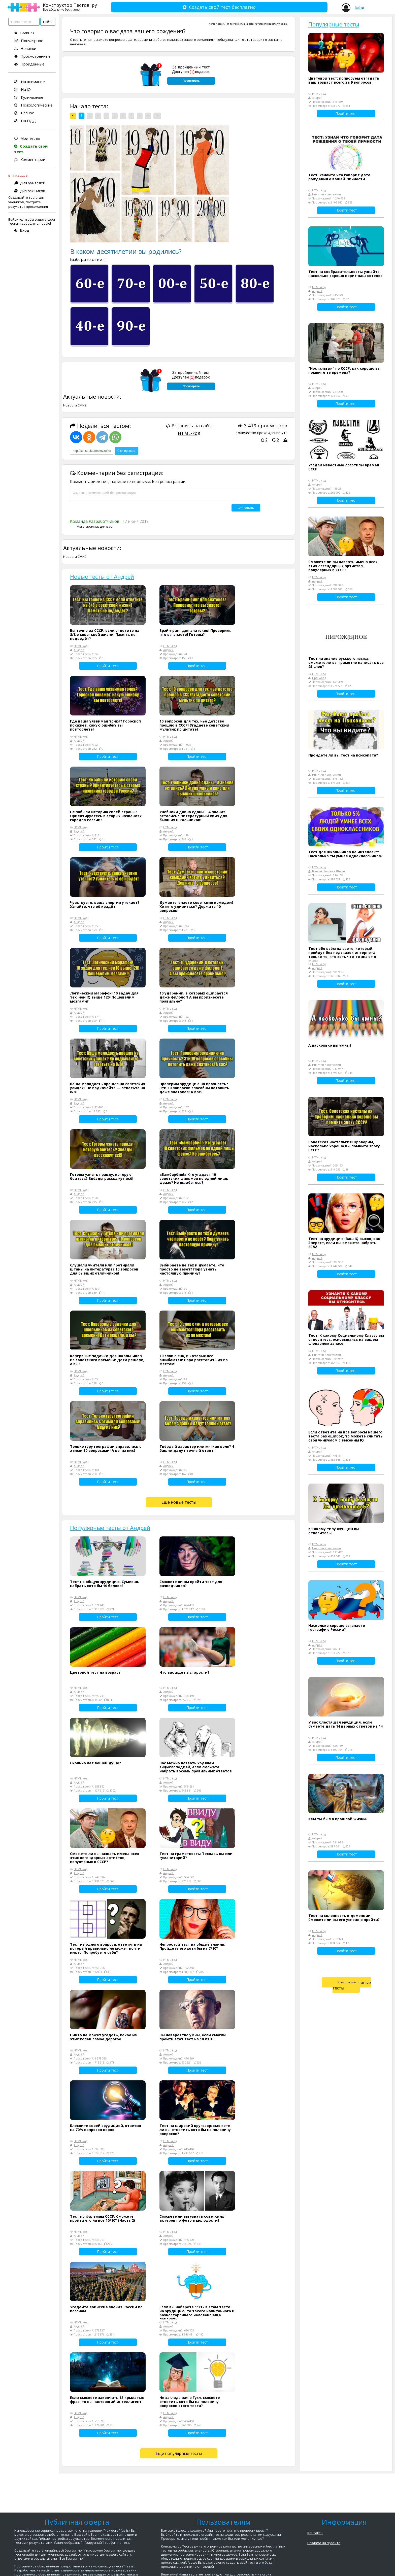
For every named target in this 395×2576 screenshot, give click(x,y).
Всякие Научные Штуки (328, 871)
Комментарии (29, 159)
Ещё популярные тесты (179, 2453)
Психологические (33, 105)
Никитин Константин (326, 194)
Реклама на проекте (323, 2542)
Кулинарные (28, 97)
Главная (24, 32)
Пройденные (29, 63)
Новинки (25, 48)
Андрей (220, 23)
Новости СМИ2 (74, 405)
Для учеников (29, 190)
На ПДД (25, 120)
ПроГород (319, 678)
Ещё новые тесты (178, 1502)
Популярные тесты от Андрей (110, 1527)
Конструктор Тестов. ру (70, 6)
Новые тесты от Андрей (102, 576)
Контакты (315, 2532)
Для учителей (29, 182)
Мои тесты (27, 138)
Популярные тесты (333, 24)
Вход (21, 230)
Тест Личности (245, 23)
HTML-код (189, 433)
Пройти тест (108, 665)
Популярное (28, 40)
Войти (359, 8)
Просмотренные (32, 56)
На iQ (22, 89)
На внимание (29, 81)
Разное (24, 112)
